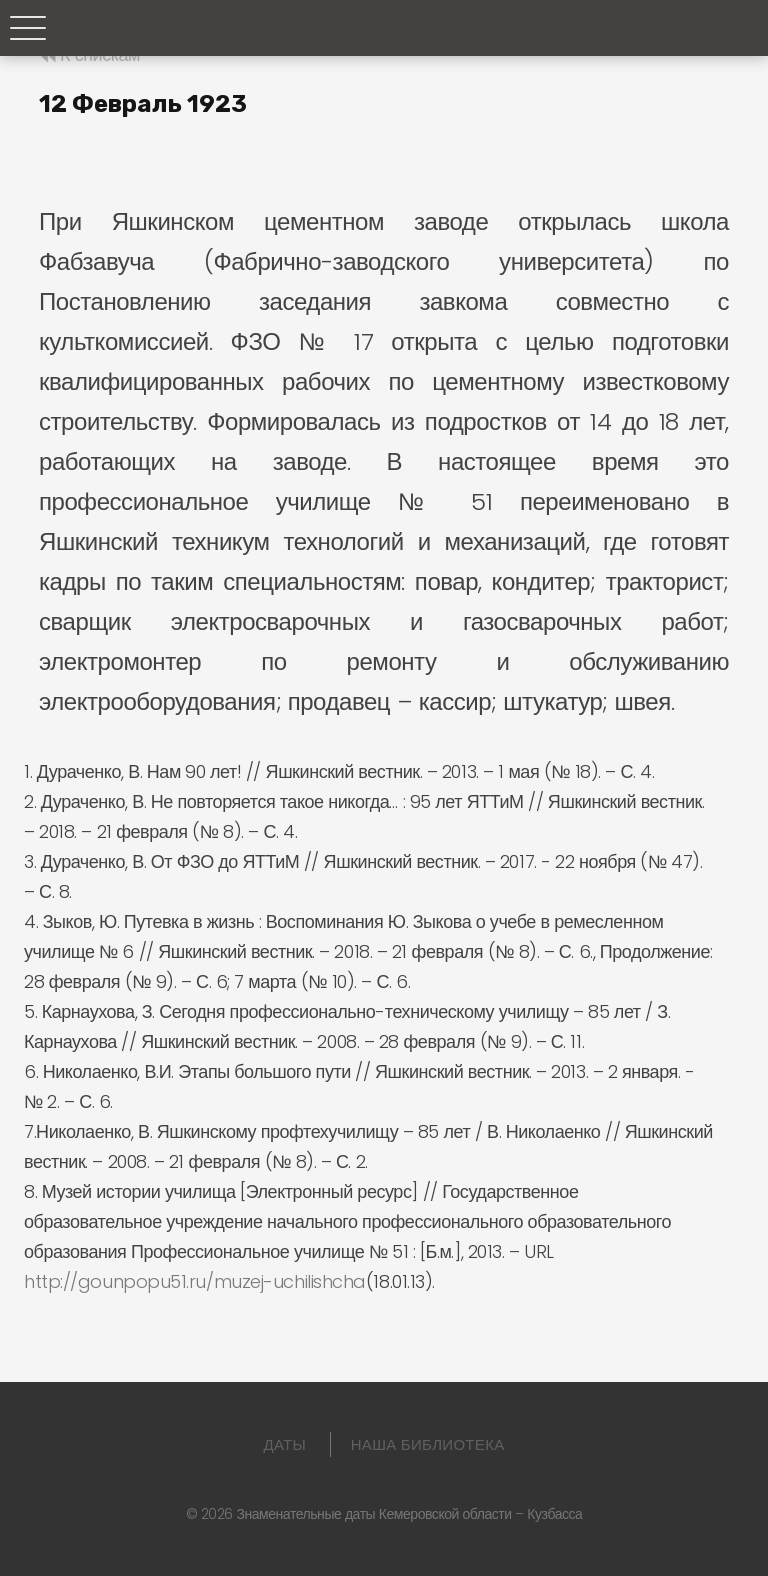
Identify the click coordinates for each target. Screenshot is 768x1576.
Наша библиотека (428, 1444)
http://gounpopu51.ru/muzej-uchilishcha (195, 1281)
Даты (285, 1444)
